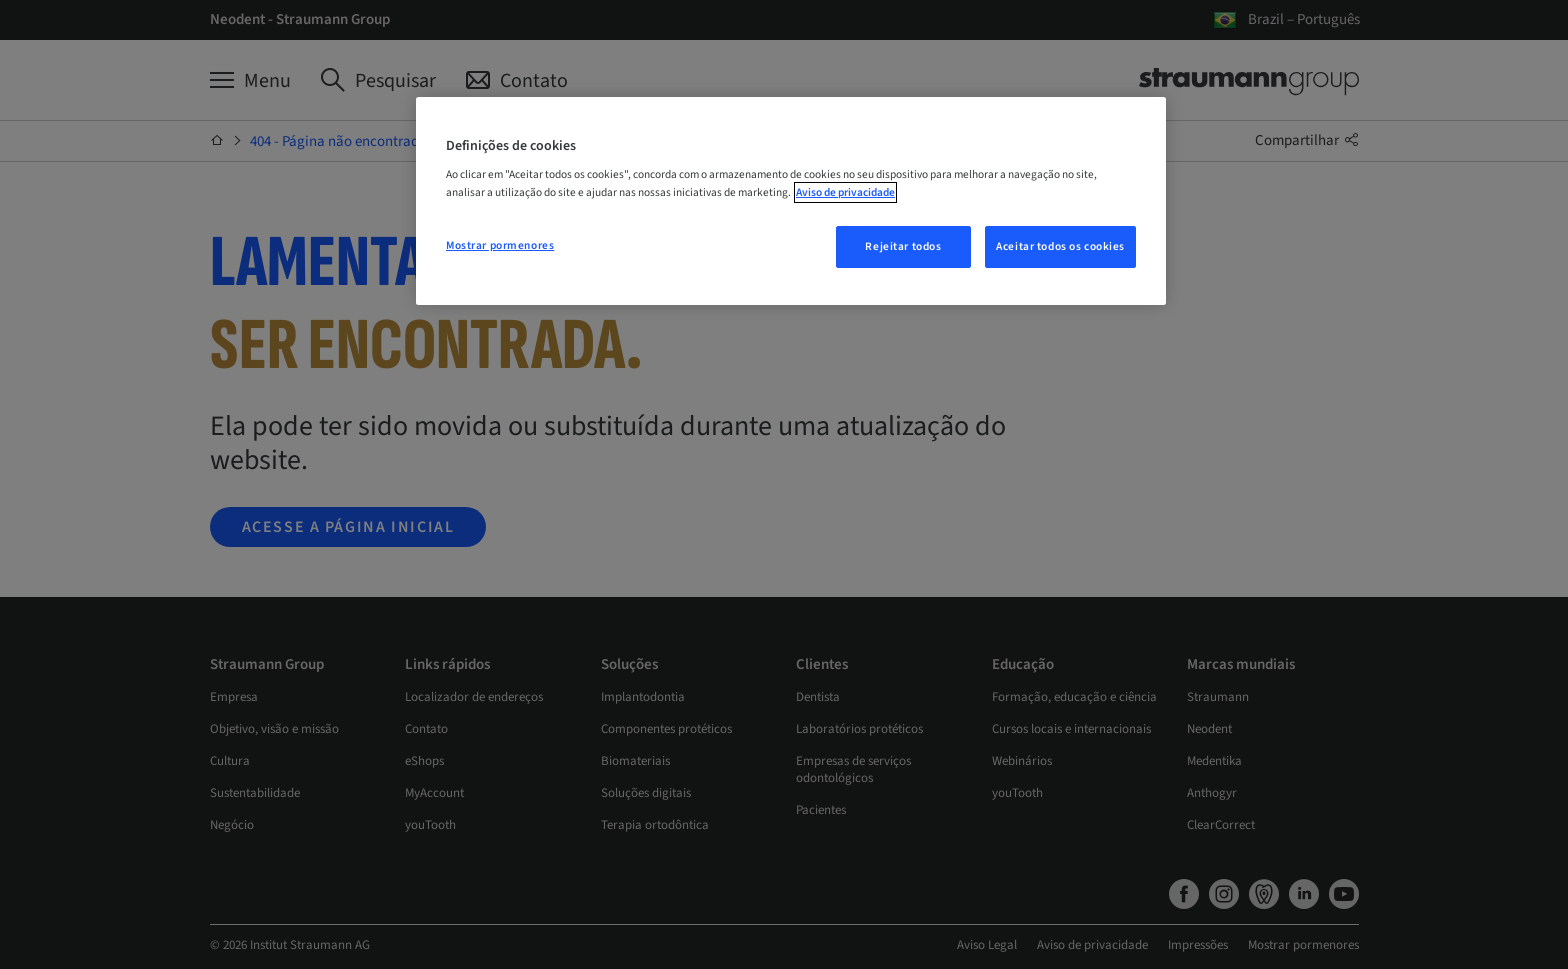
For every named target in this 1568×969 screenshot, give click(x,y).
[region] (791, 201)
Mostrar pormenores (500, 245)
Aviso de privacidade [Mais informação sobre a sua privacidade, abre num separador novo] (845, 192)
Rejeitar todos (903, 246)
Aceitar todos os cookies (1060, 246)
